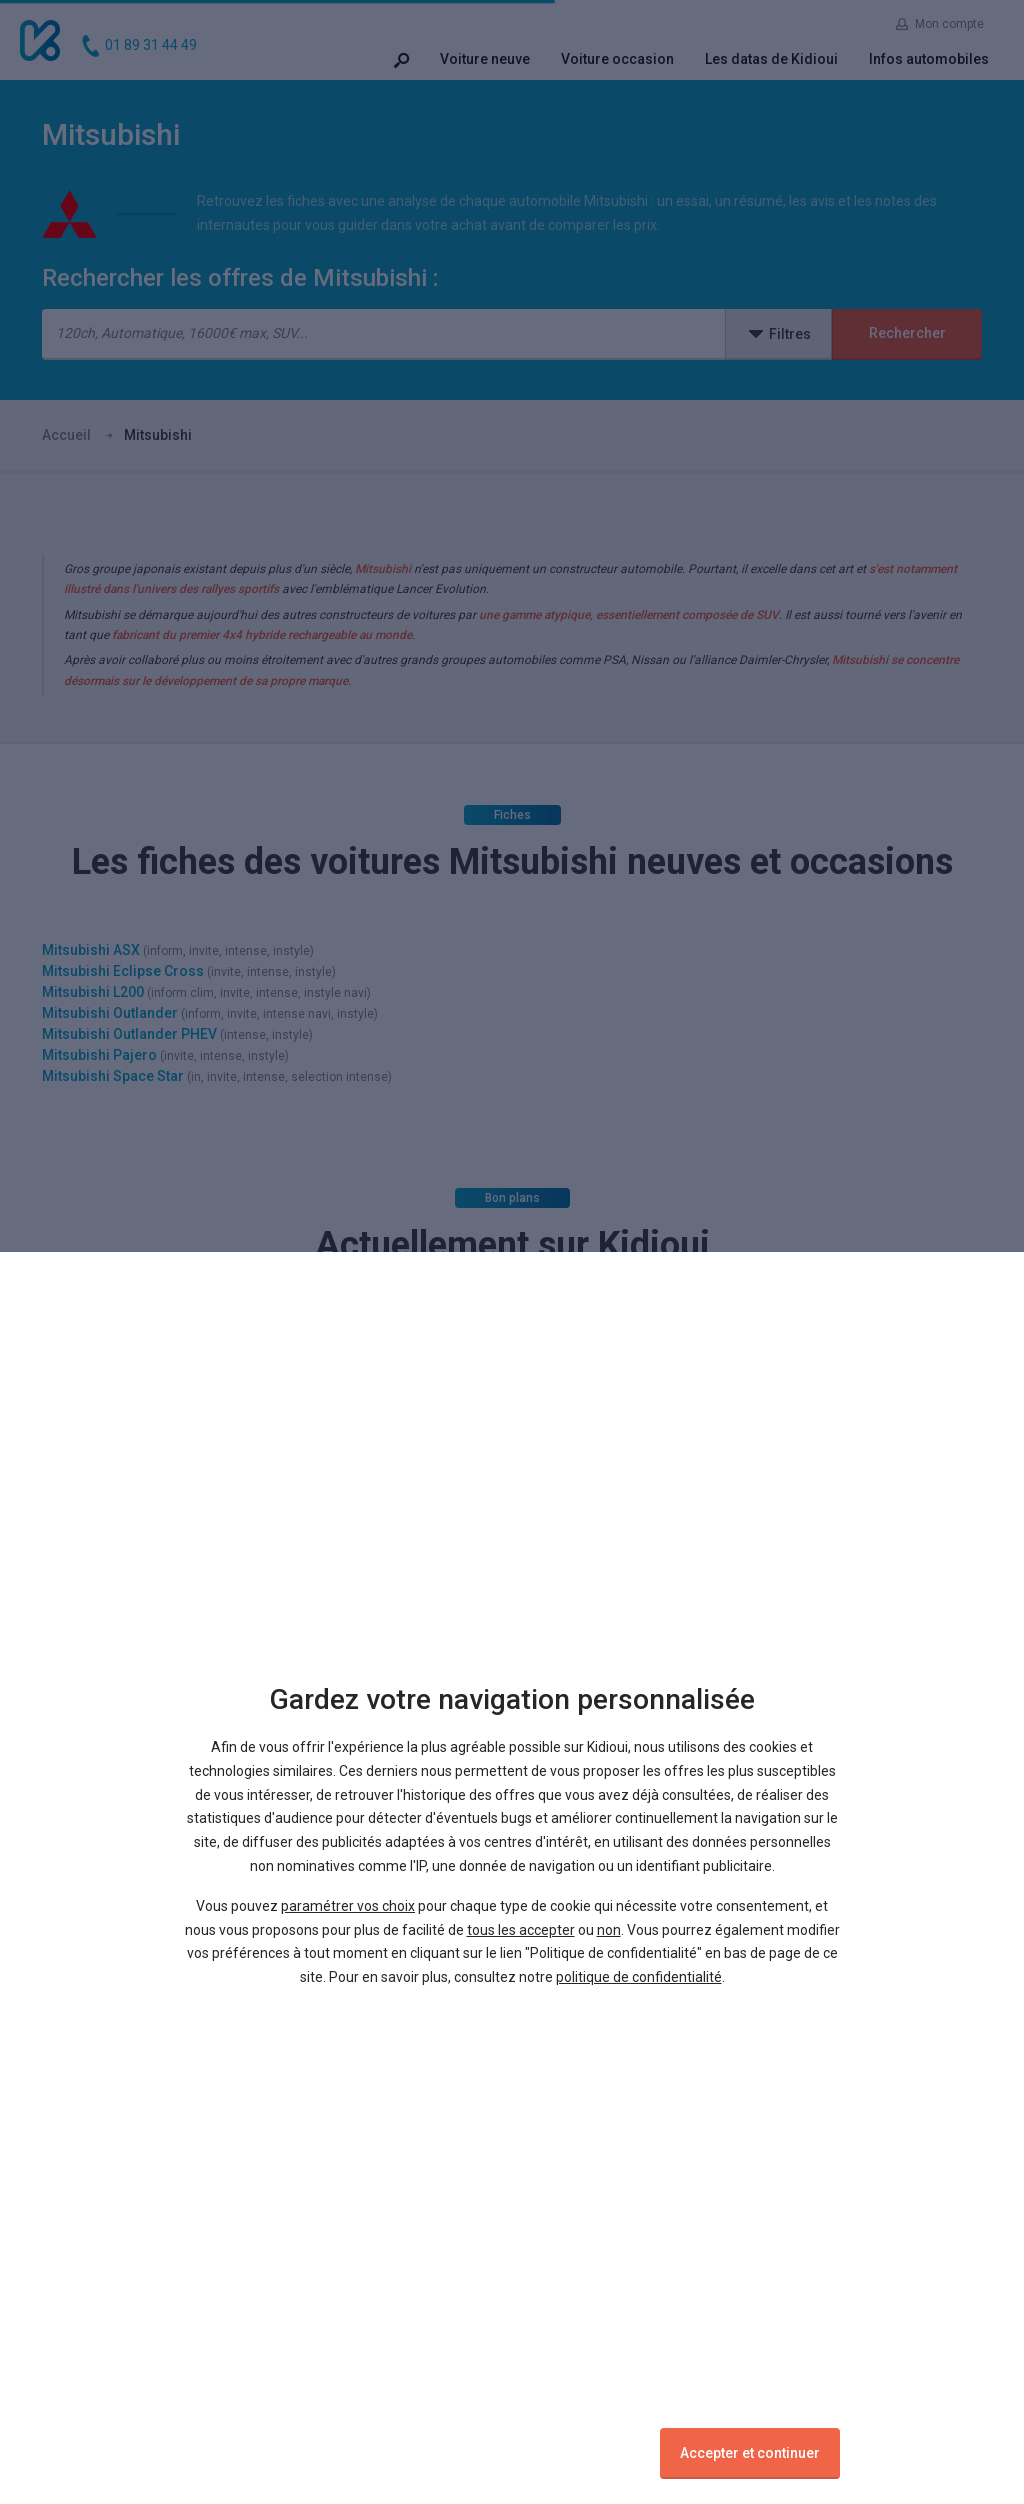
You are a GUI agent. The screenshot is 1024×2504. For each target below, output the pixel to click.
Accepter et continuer (750, 2453)
